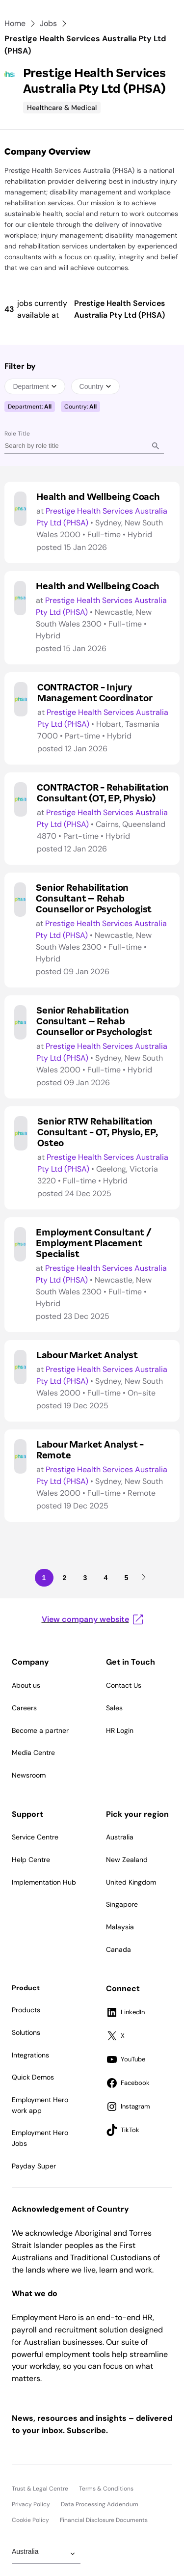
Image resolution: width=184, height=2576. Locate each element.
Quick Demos (33, 2077)
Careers (24, 1707)
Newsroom (29, 1775)
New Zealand (127, 1859)
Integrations (30, 2055)
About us (26, 1685)
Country (95, 386)
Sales (114, 1707)
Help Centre (31, 1859)
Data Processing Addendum (99, 2504)
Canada (118, 1949)
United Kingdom (131, 1882)
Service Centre (35, 1837)
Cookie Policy (30, 2520)
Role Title (17, 434)
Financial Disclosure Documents (104, 2520)
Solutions (26, 2032)
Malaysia (120, 1926)
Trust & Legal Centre (40, 2489)
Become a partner (40, 1730)
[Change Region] (46, 2554)
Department (34, 386)
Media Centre (33, 1752)
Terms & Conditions (106, 2489)
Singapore (122, 1904)
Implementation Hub (44, 1882)
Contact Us (123, 1685)
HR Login (119, 1730)
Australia (119, 1837)
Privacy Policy (31, 2504)
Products (26, 2009)
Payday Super (34, 2166)
